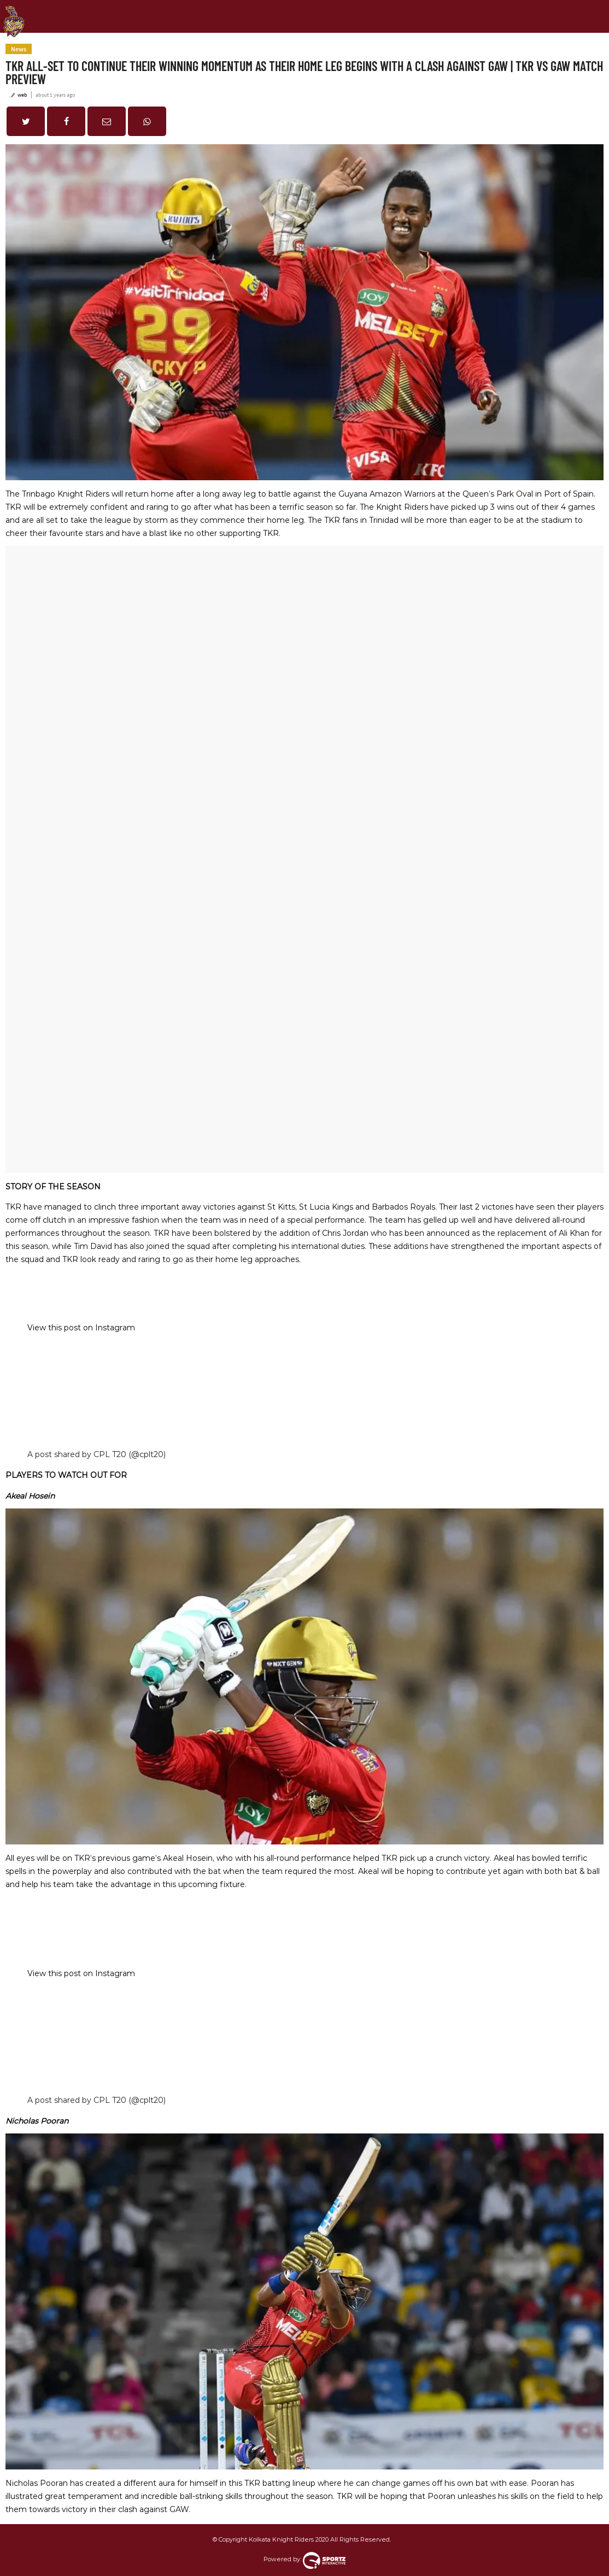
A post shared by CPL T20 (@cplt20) (96, 1454)
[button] (26, 121)
